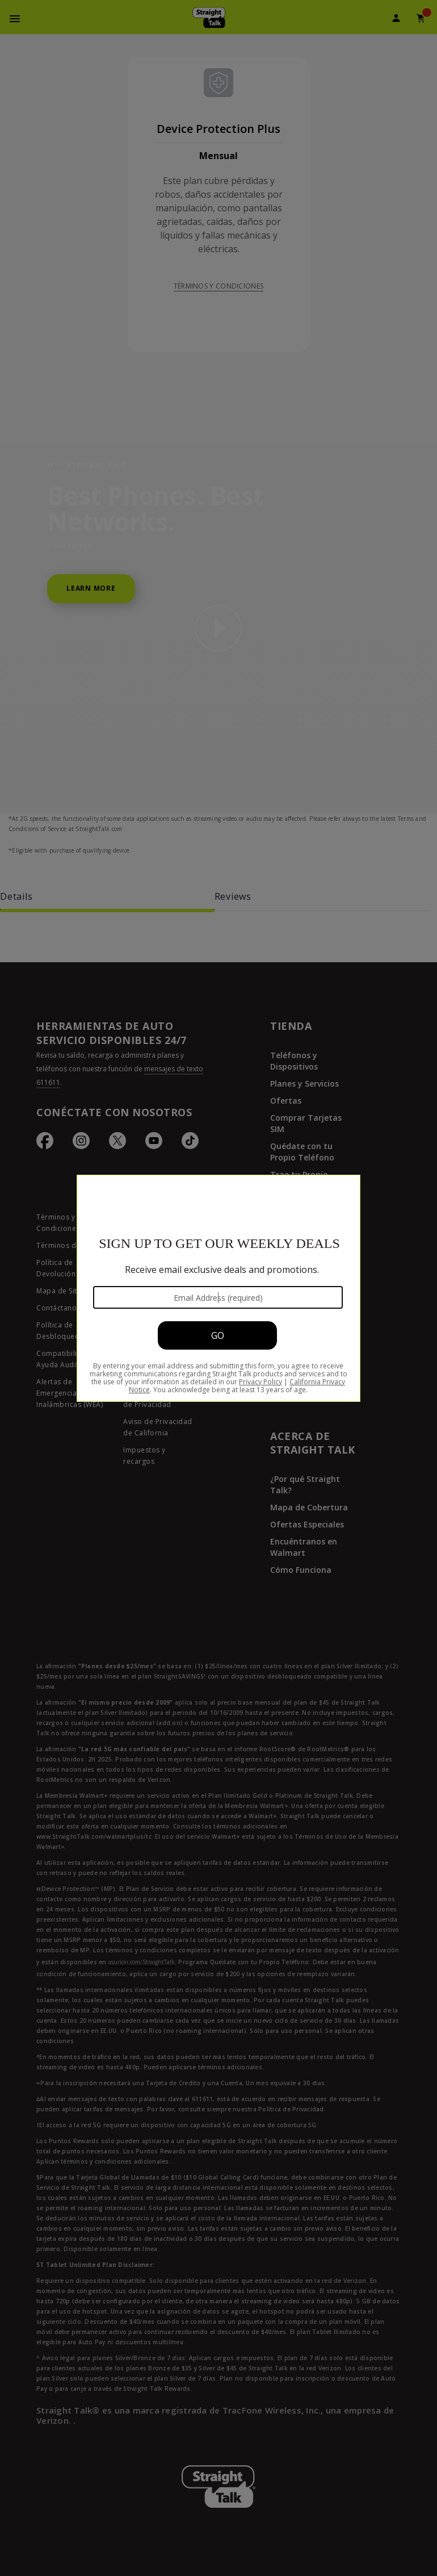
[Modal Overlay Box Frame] (218, 1287)
